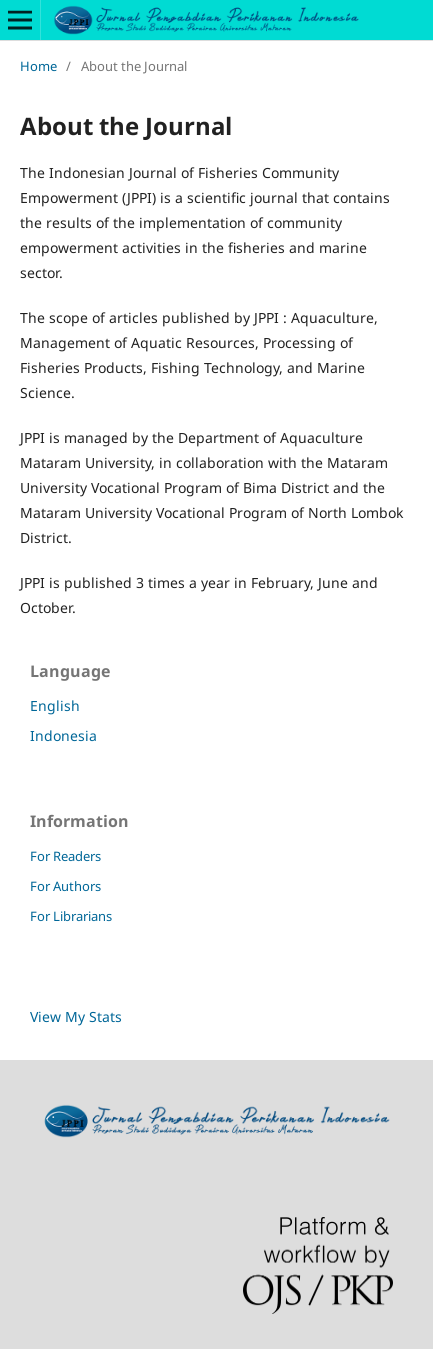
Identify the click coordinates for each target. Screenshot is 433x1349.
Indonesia (63, 735)
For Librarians (71, 916)
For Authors (65, 886)
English (55, 705)
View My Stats (76, 1016)
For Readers (65, 856)
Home (38, 66)
